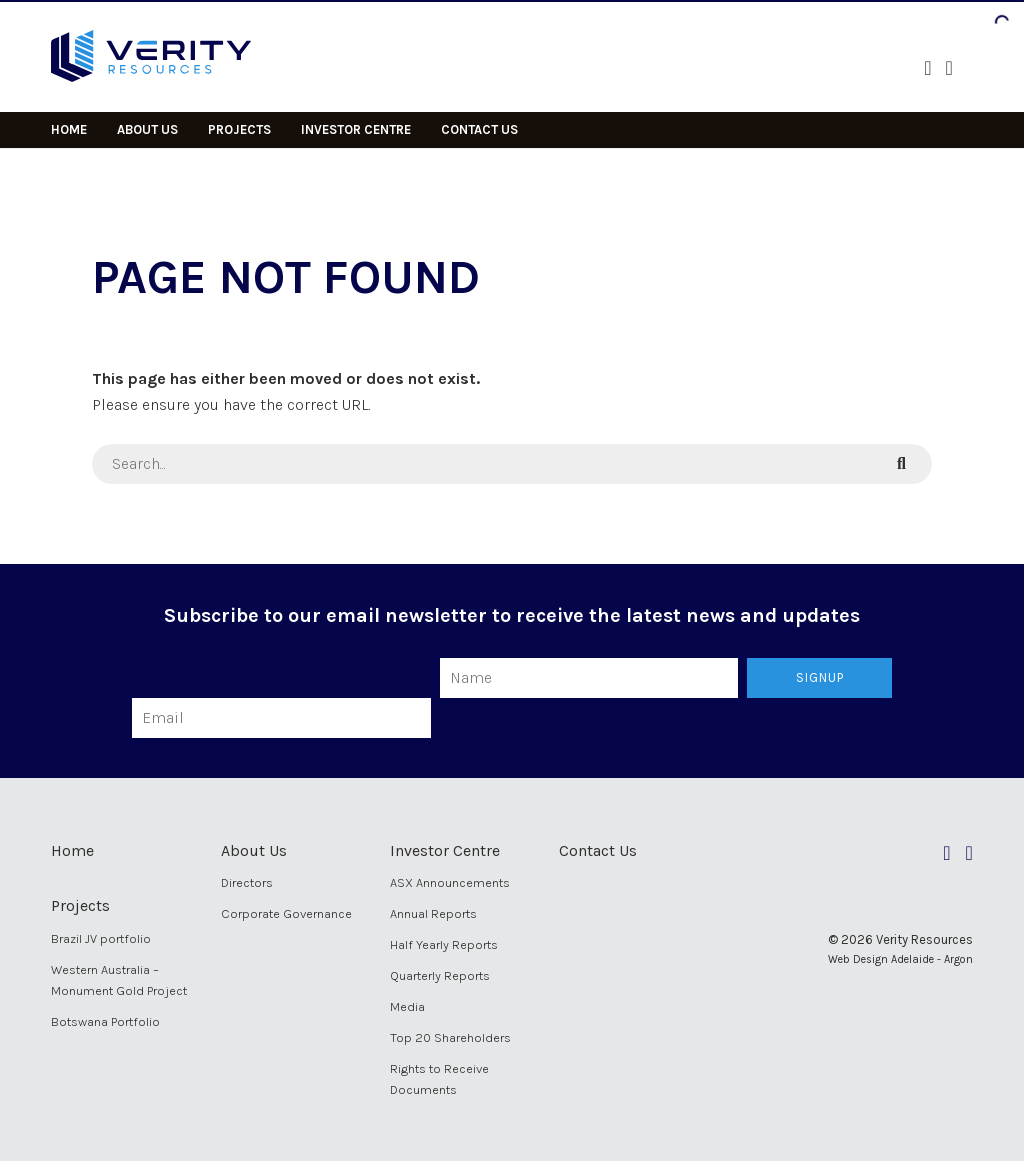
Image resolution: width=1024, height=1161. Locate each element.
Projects (239, 129)
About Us (147, 129)
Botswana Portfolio (105, 1021)
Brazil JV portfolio (101, 938)
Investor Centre (356, 129)
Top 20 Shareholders (450, 1037)
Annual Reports (433, 913)
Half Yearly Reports (444, 944)
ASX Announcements (450, 882)
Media (407, 1006)
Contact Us (479, 129)
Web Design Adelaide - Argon (900, 959)
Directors (247, 882)
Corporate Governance (286, 913)
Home (69, 129)
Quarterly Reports (440, 975)
